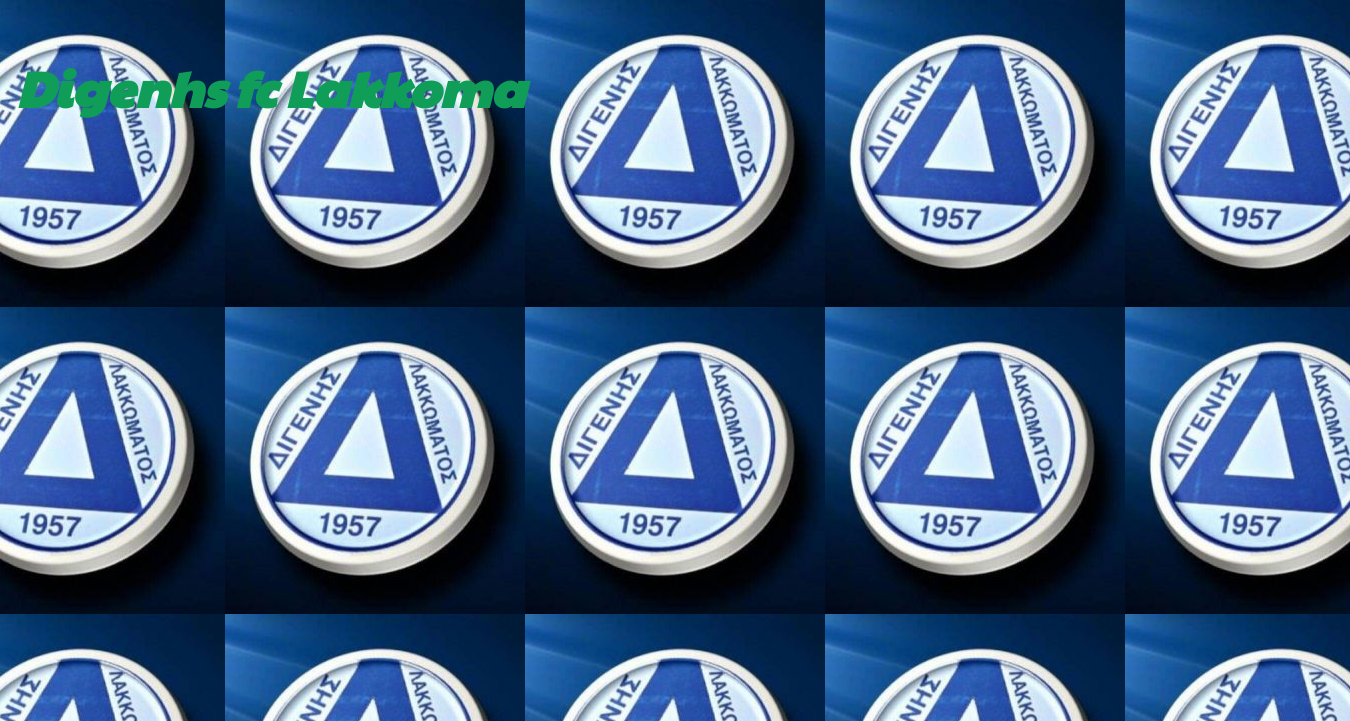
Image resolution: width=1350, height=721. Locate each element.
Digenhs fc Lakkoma (270, 87)
